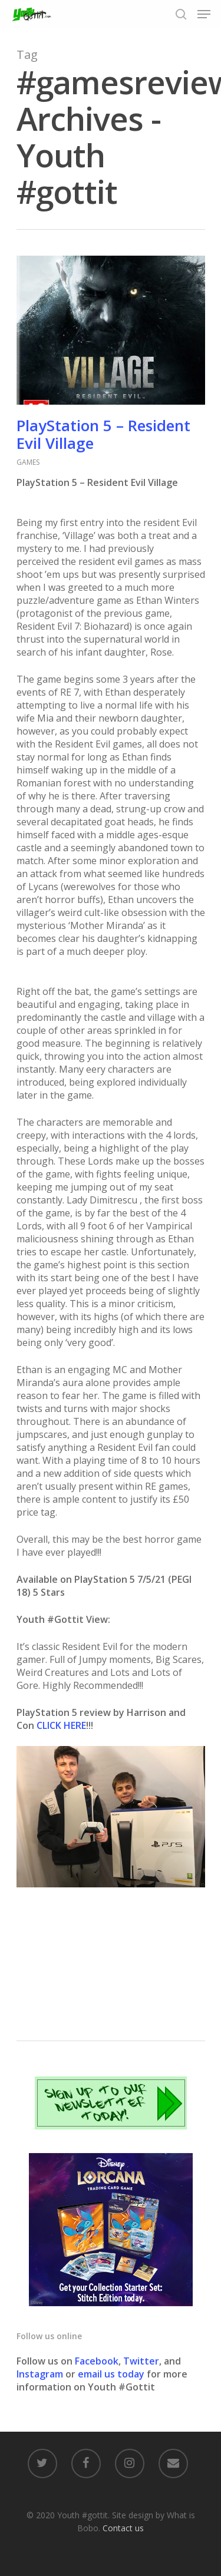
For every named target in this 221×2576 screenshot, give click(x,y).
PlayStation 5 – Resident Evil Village (103, 434)
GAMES (28, 462)
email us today (111, 2373)
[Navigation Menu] (203, 14)
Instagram (41, 2373)
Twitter (141, 2361)
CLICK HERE (61, 1725)
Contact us (123, 2528)
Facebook (96, 2361)
